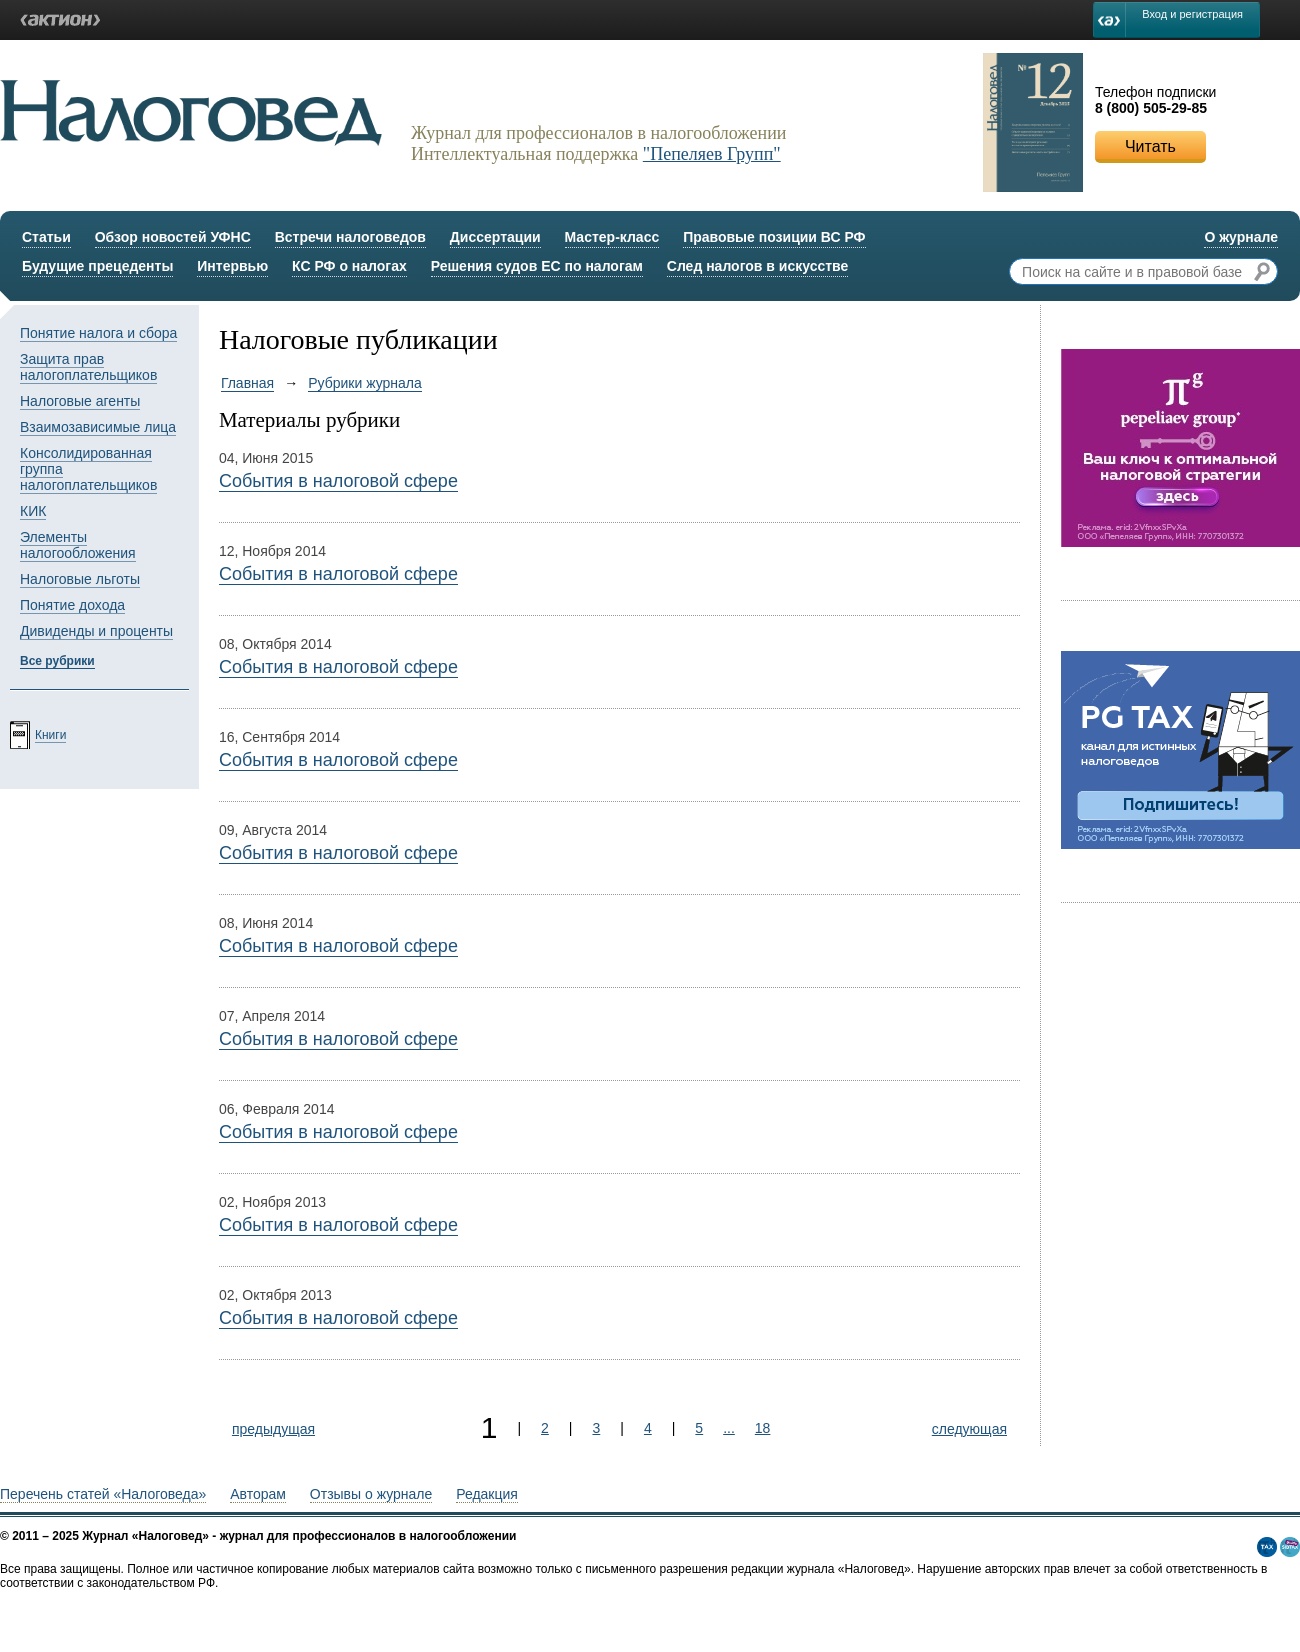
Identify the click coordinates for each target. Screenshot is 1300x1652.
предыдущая (273, 1429)
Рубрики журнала (365, 383)
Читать (1150, 146)
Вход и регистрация (1192, 14)
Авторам (258, 1494)
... (729, 1428)
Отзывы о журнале (371, 1494)
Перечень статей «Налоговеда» (103, 1494)
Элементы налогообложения (78, 545)
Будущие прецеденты (97, 266)
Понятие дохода (72, 605)
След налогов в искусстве (758, 266)
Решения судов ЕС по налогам (537, 266)
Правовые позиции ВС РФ (774, 237)
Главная (247, 383)
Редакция (487, 1494)
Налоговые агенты (80, 401)
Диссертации (495, 237)
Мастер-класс (612, 237)
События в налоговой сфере (338, 481)
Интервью (232, 266)
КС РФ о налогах (349, 266)
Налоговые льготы (80, 579)
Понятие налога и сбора (98, 333)
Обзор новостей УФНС (173, 237)
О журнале (1241, 237)
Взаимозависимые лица (98, 427)
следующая (969, 1429)
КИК (33, 511)
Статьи (46, 237)
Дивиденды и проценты (96, 631)
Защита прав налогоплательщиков (88, 367)
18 (763, 1428)
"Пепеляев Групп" (712, 154)
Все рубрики (57, 661)
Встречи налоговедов (350, 237)
